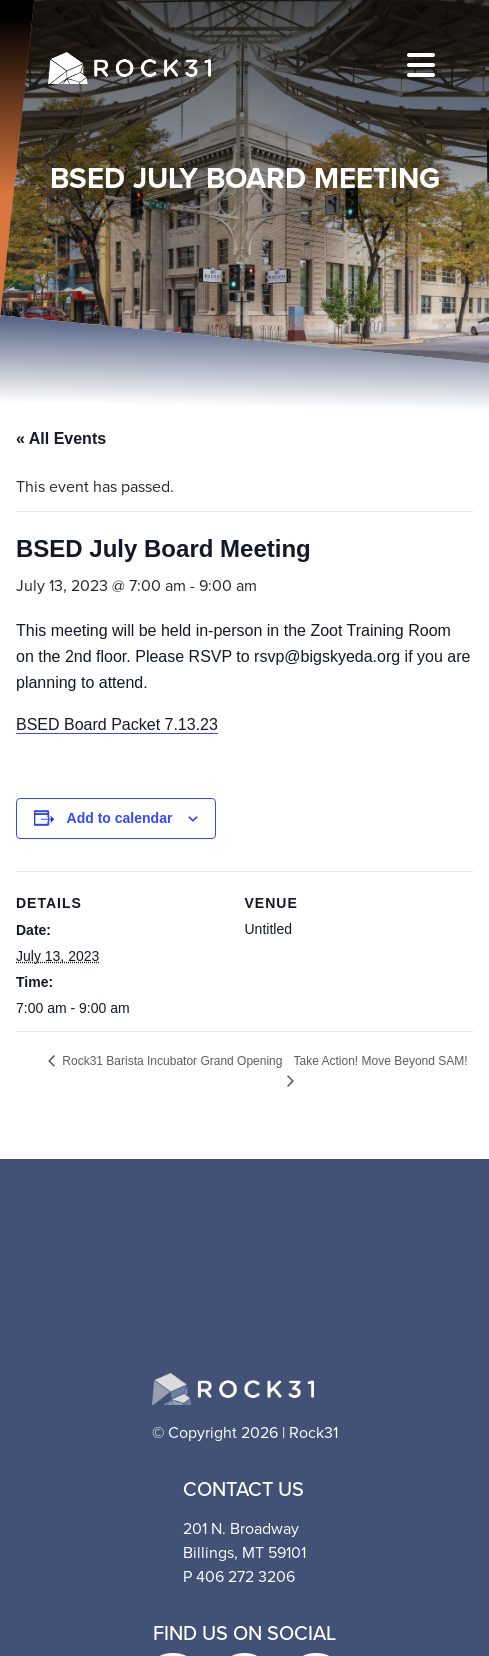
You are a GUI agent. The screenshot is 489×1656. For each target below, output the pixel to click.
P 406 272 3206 (239, 1576)
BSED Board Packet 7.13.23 (117, 724)
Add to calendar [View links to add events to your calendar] (120, 818)
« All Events (61, 438)
